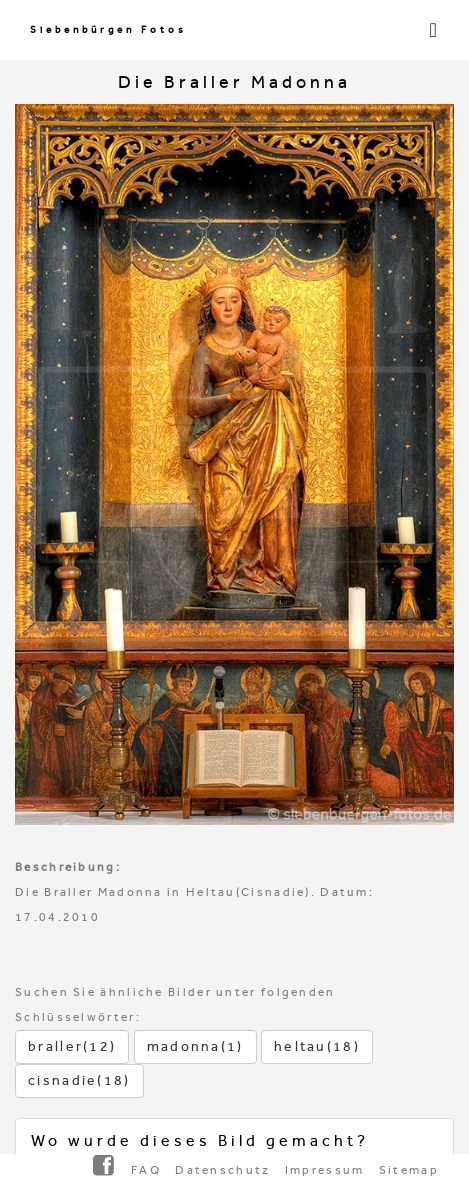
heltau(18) (317, 1046)
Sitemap (409, 1170)
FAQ (146, 1170)
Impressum (325, 1170)
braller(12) (72, 1046)
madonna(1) (195, 1046)
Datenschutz (222, 1170)
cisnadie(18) (79, 1080)
